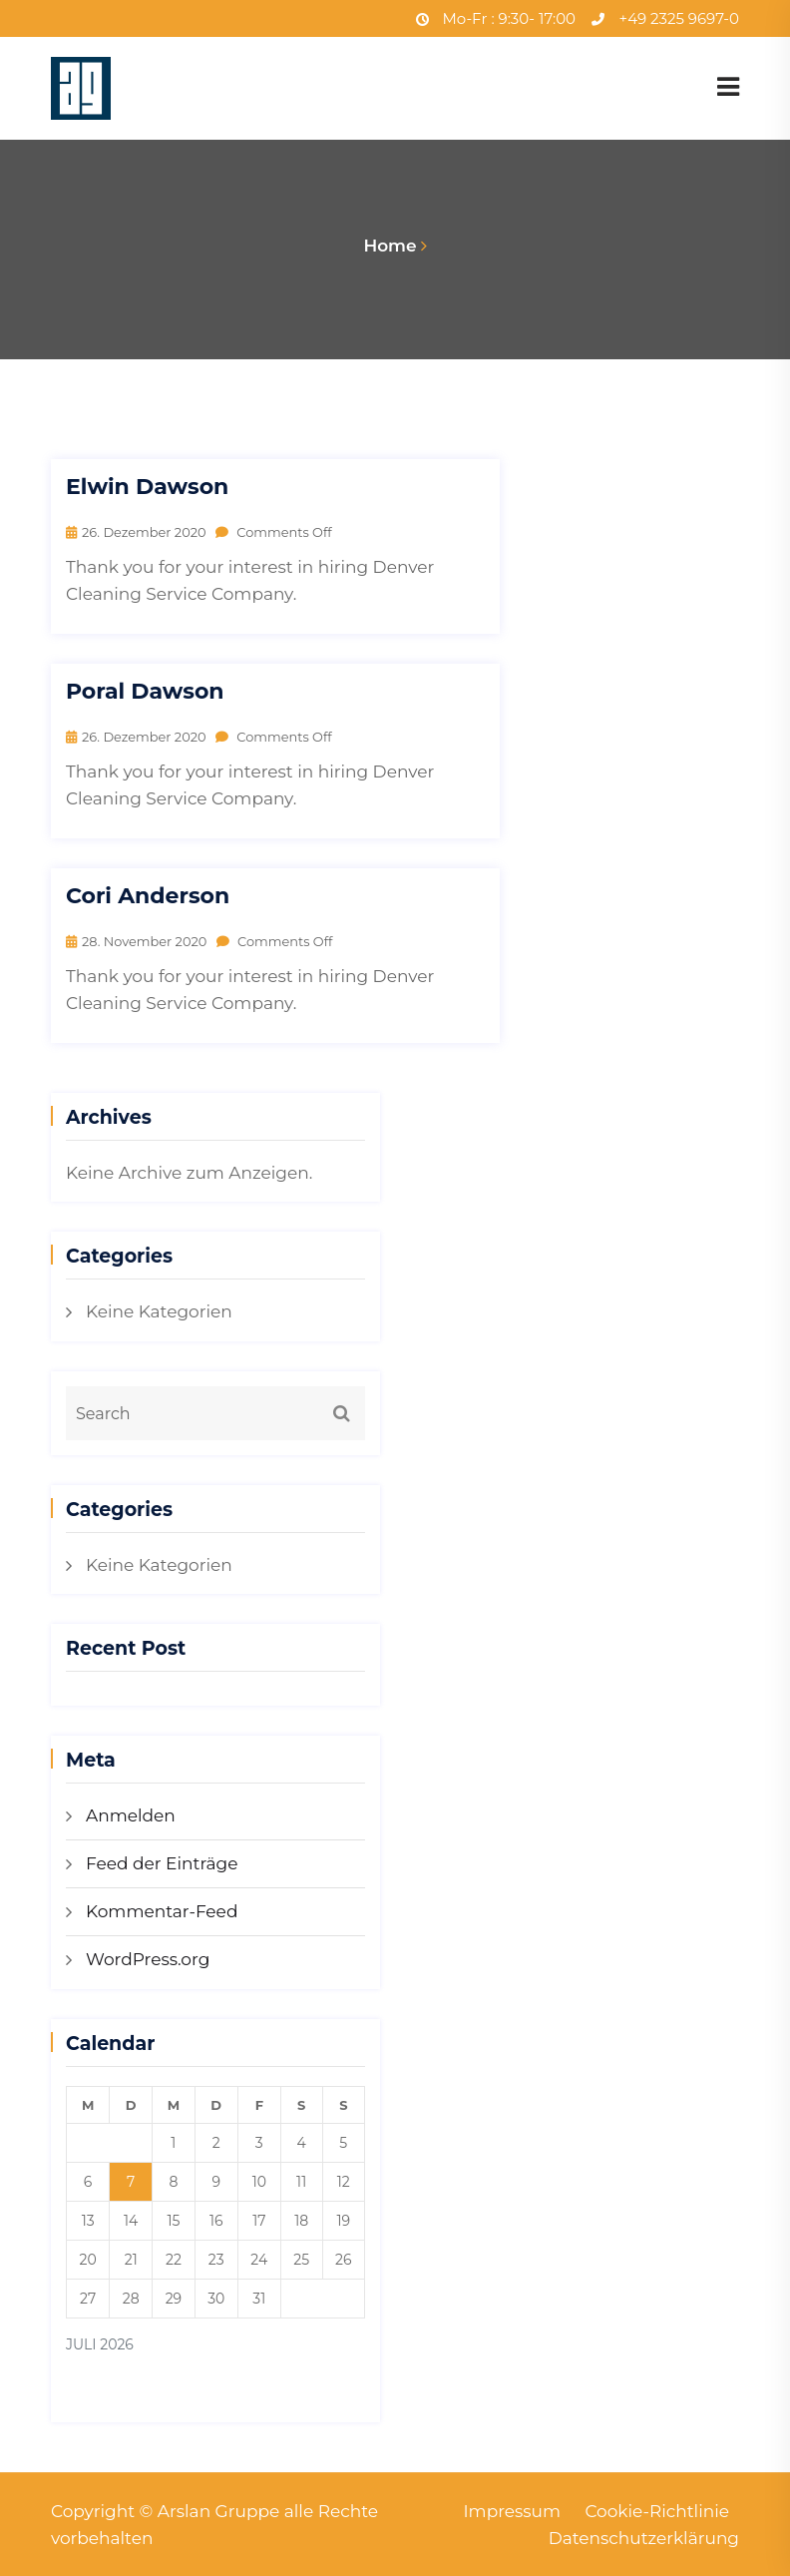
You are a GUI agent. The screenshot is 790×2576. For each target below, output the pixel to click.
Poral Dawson (145, 692)
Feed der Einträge (161, 1863)
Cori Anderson (147, 896)
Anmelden (131, 1815)
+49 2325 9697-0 (665, 18)
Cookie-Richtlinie (657, 2511)
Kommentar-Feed (161, 1911)
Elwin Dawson (147, 487)
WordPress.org (147, 1959)
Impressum (512, 2511)
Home (389, 246)
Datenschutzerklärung (643, 2538)
